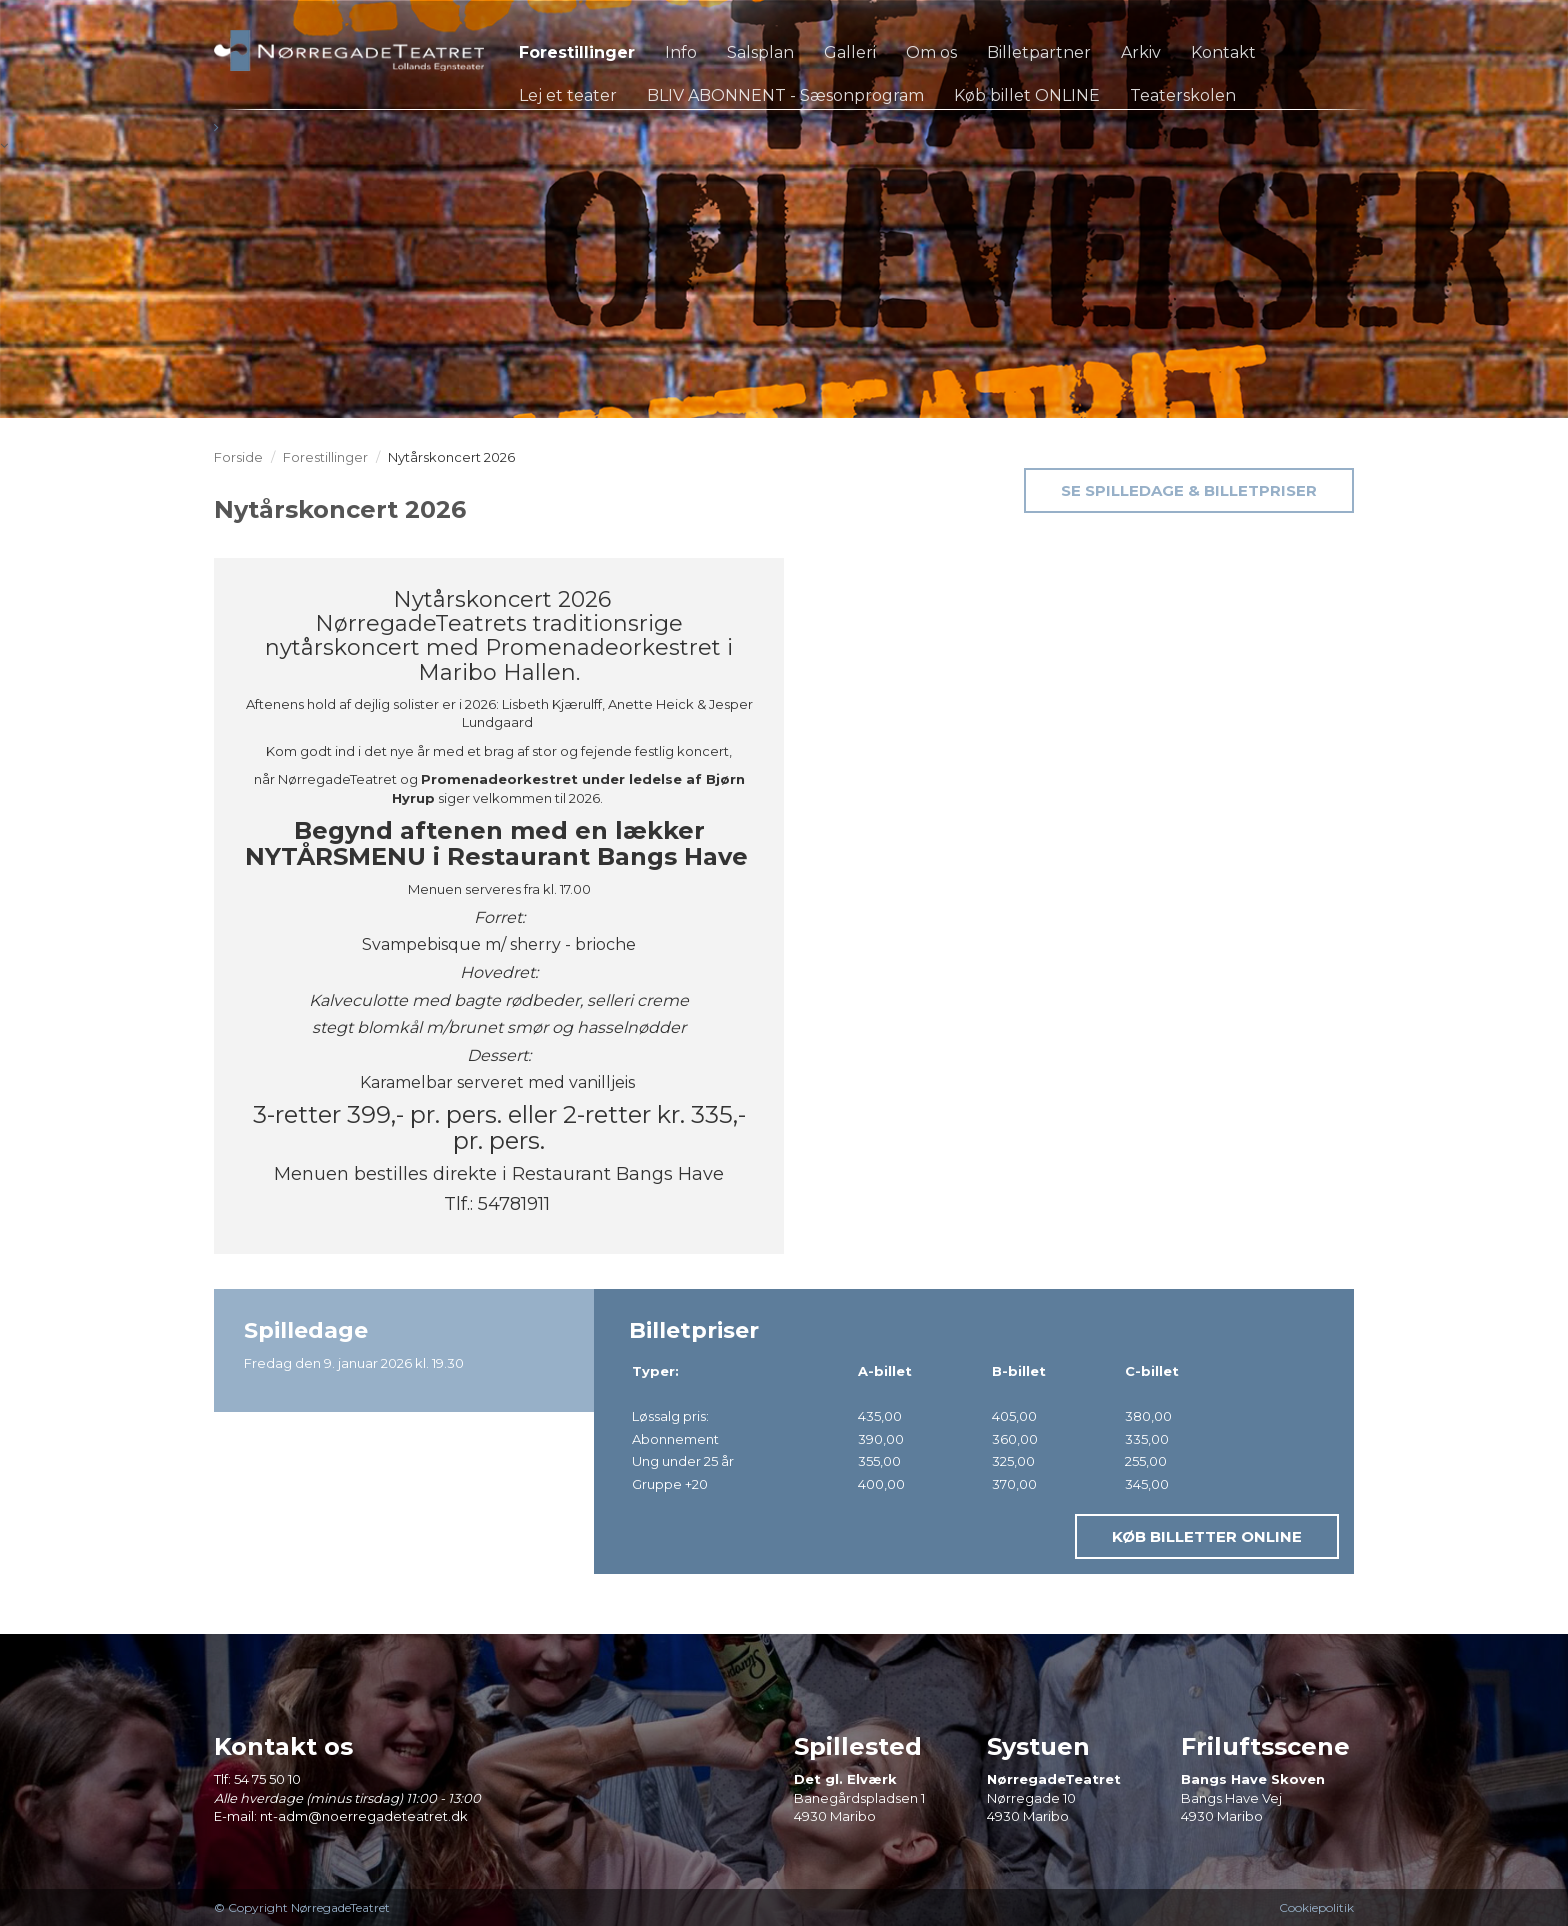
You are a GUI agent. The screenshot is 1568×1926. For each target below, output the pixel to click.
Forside (238, 457)
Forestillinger (325, 457)
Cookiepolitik (1316, 1907)
